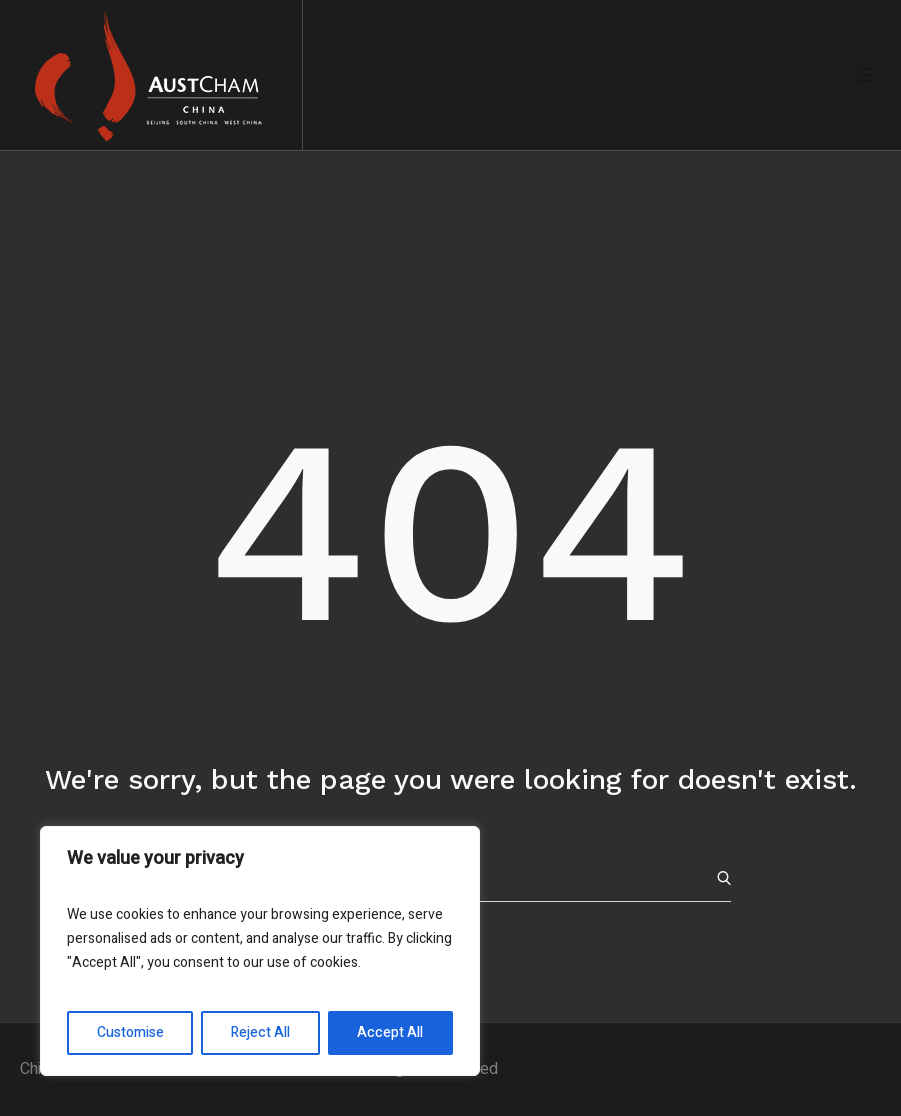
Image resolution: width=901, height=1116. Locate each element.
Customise (130, 1032)
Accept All (390, 1032)
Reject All (260, 1032)
